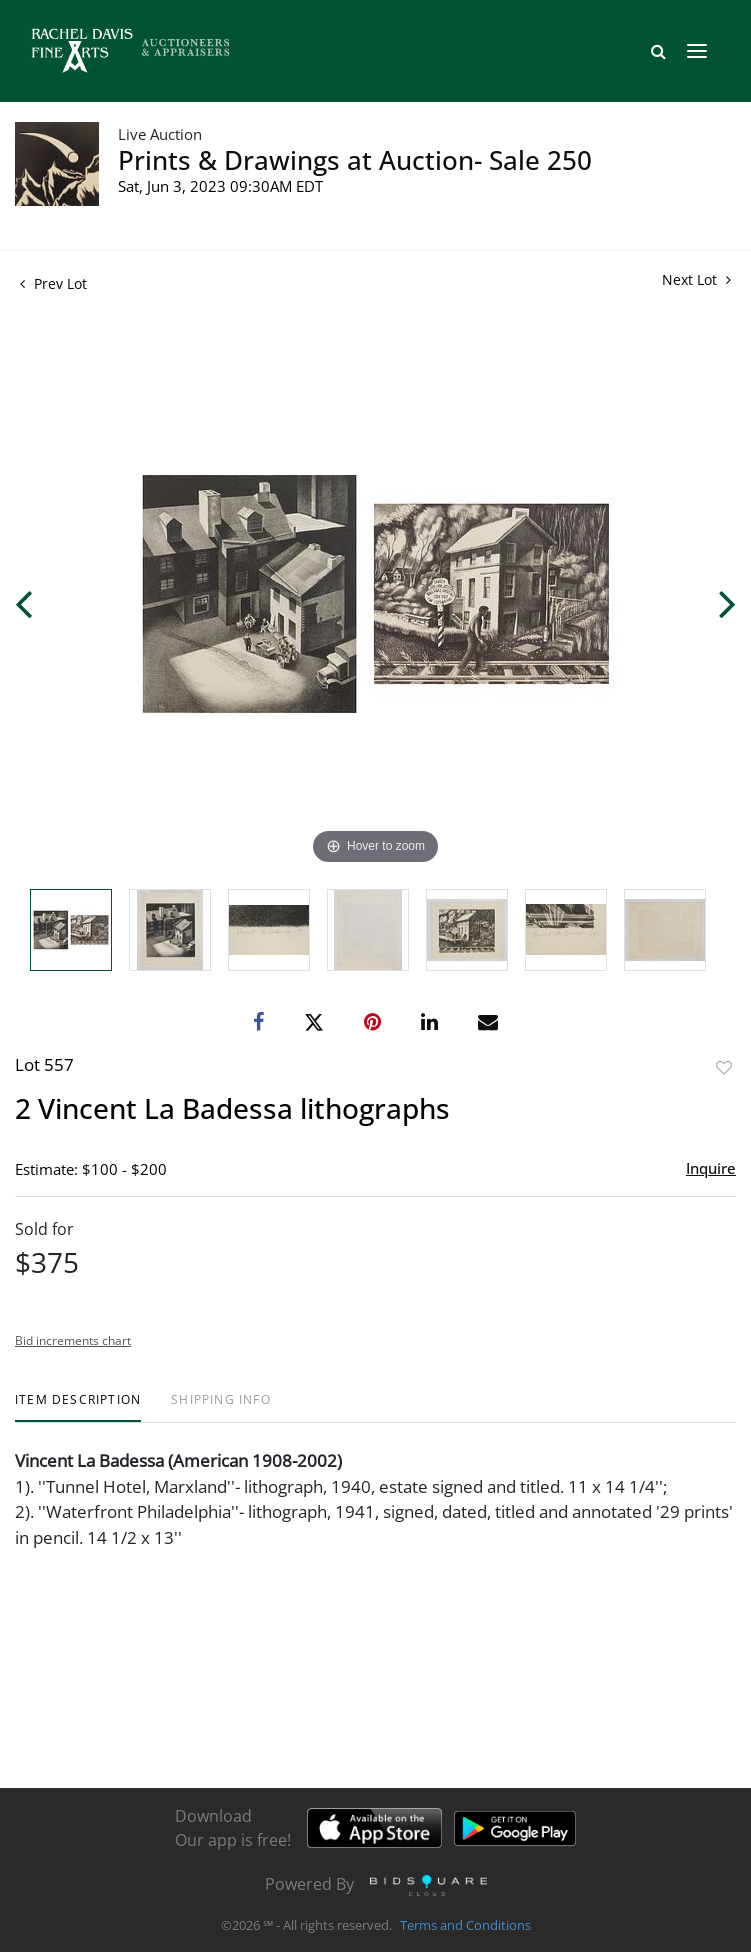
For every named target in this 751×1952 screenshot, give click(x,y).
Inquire (711, 1168)
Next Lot (696, 279)
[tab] (78, 1407)
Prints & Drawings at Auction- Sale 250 (355, 160)
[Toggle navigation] (697, 51)
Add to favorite (724, 1067)
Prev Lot (53, 283)
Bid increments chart (73, 1340)
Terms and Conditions (465, 1926)
